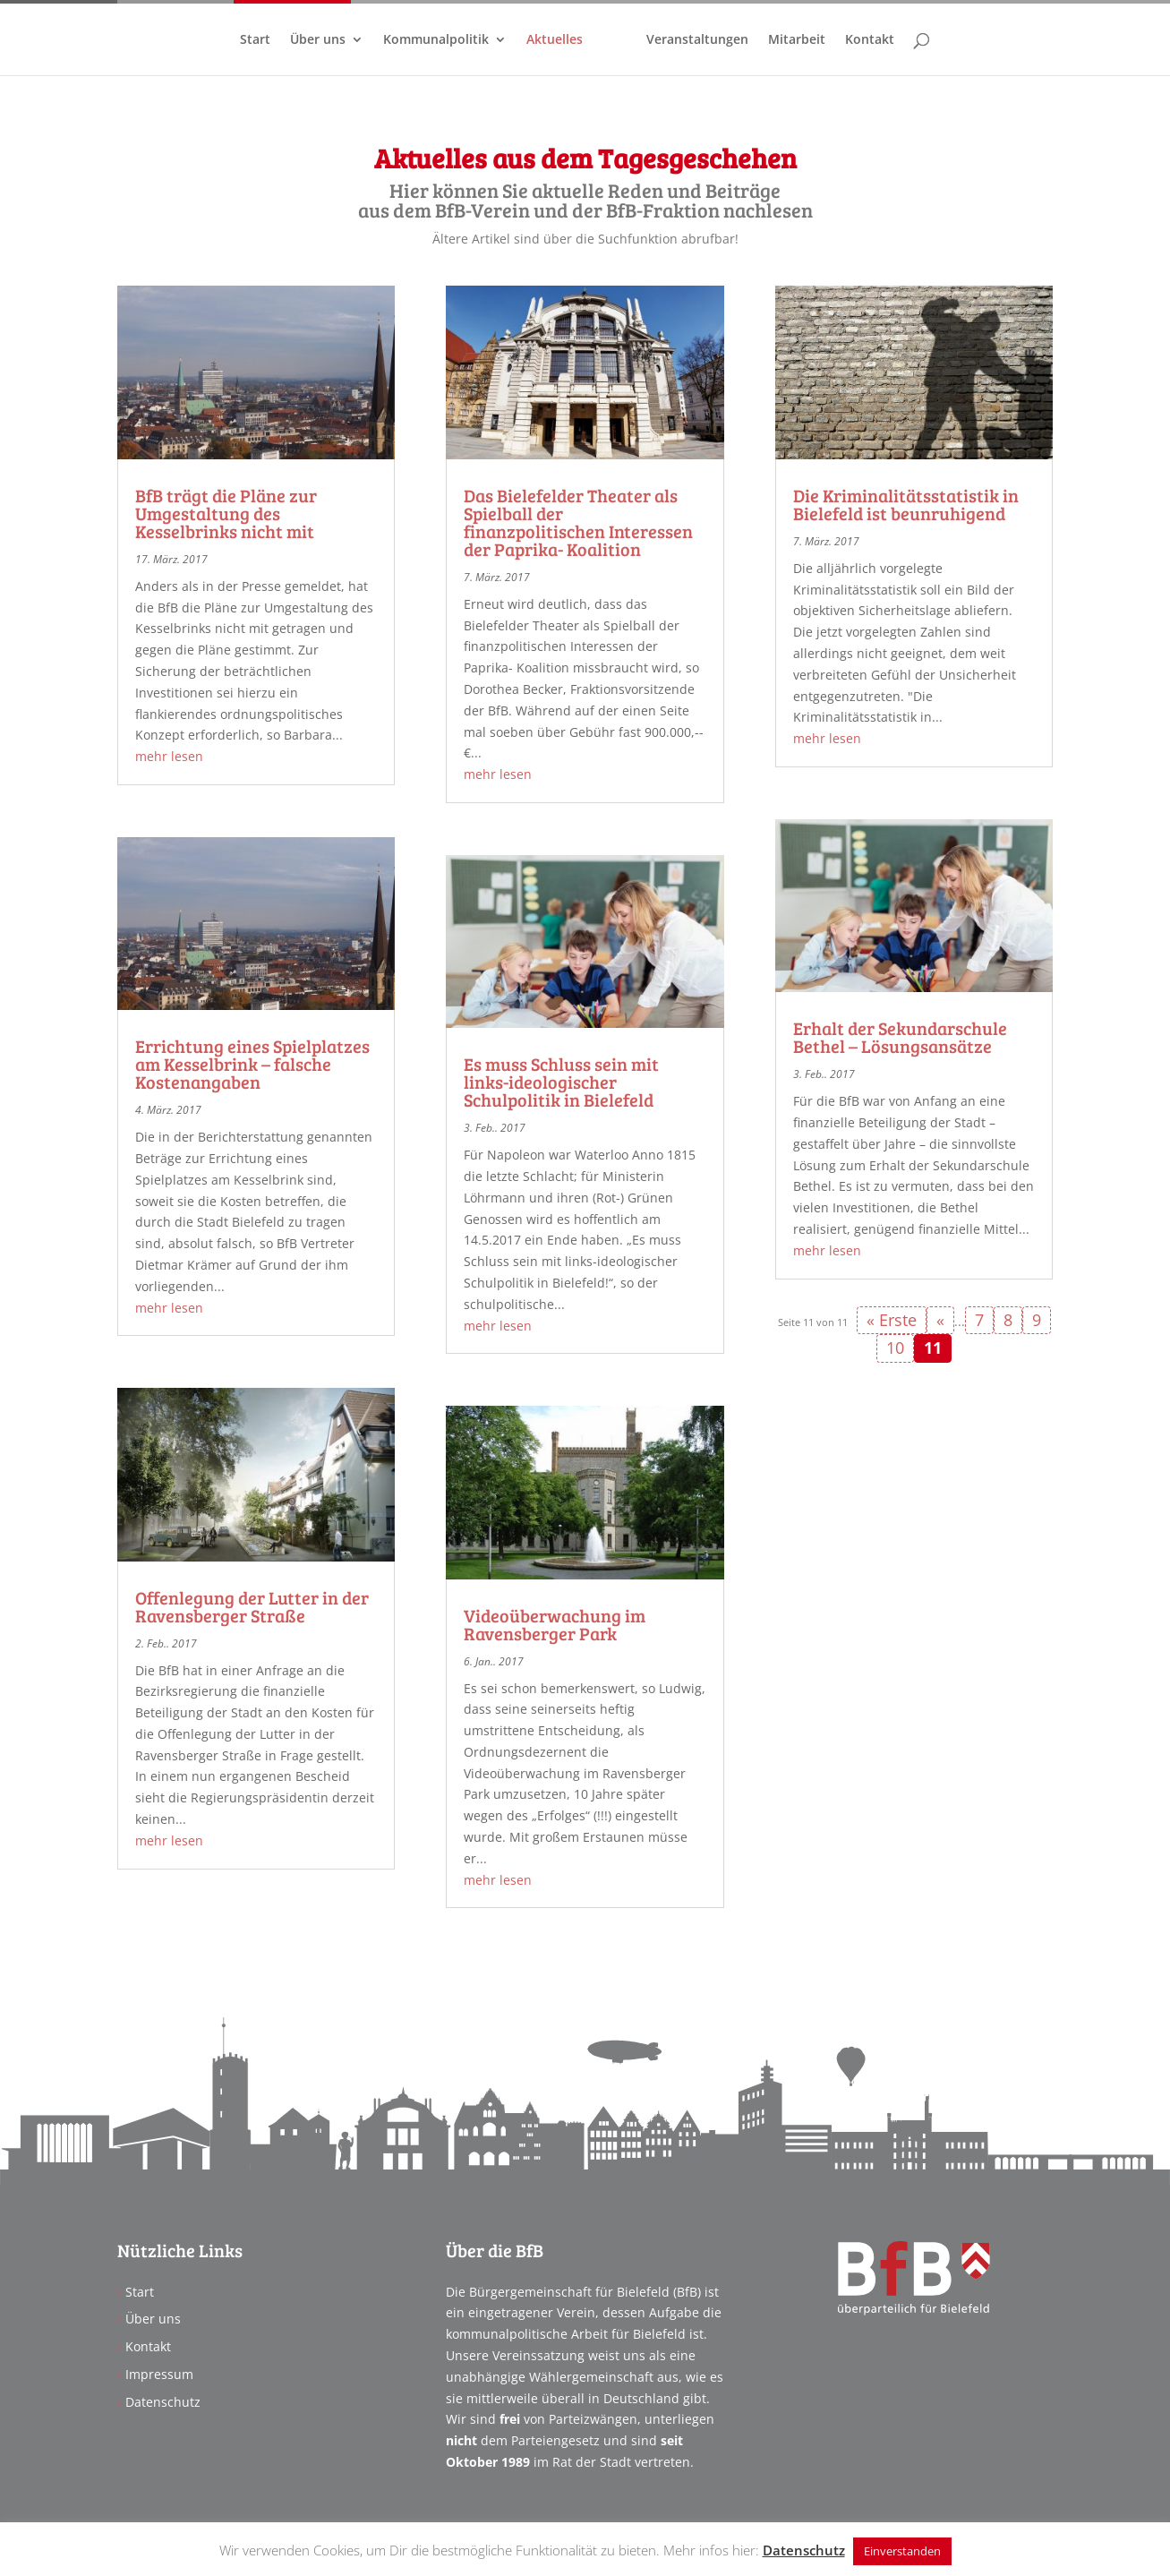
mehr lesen (169, 756)
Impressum (159, 2374)
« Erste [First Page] (892, 1320)
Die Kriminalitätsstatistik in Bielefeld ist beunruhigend (906, 504)
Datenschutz (163, 2401)
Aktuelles (557, 40)
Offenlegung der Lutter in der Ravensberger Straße (252, 1606)
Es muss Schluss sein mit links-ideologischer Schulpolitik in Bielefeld (561, 1081)
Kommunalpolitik (438, 40)
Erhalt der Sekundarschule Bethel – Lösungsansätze (900, 1036)
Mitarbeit (794, 40)
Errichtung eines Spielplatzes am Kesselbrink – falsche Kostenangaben (252, 1063)
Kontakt (867, 40)
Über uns (320, 40)
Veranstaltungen (695, 40)
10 (895, 1347)
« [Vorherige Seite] (940, 1320)
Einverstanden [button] (902, 2551)
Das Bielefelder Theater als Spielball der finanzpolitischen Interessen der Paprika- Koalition (578, 522)
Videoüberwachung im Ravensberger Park (554, 1624)
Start (258, 40)
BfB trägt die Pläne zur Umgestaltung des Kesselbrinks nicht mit (226, 513)
